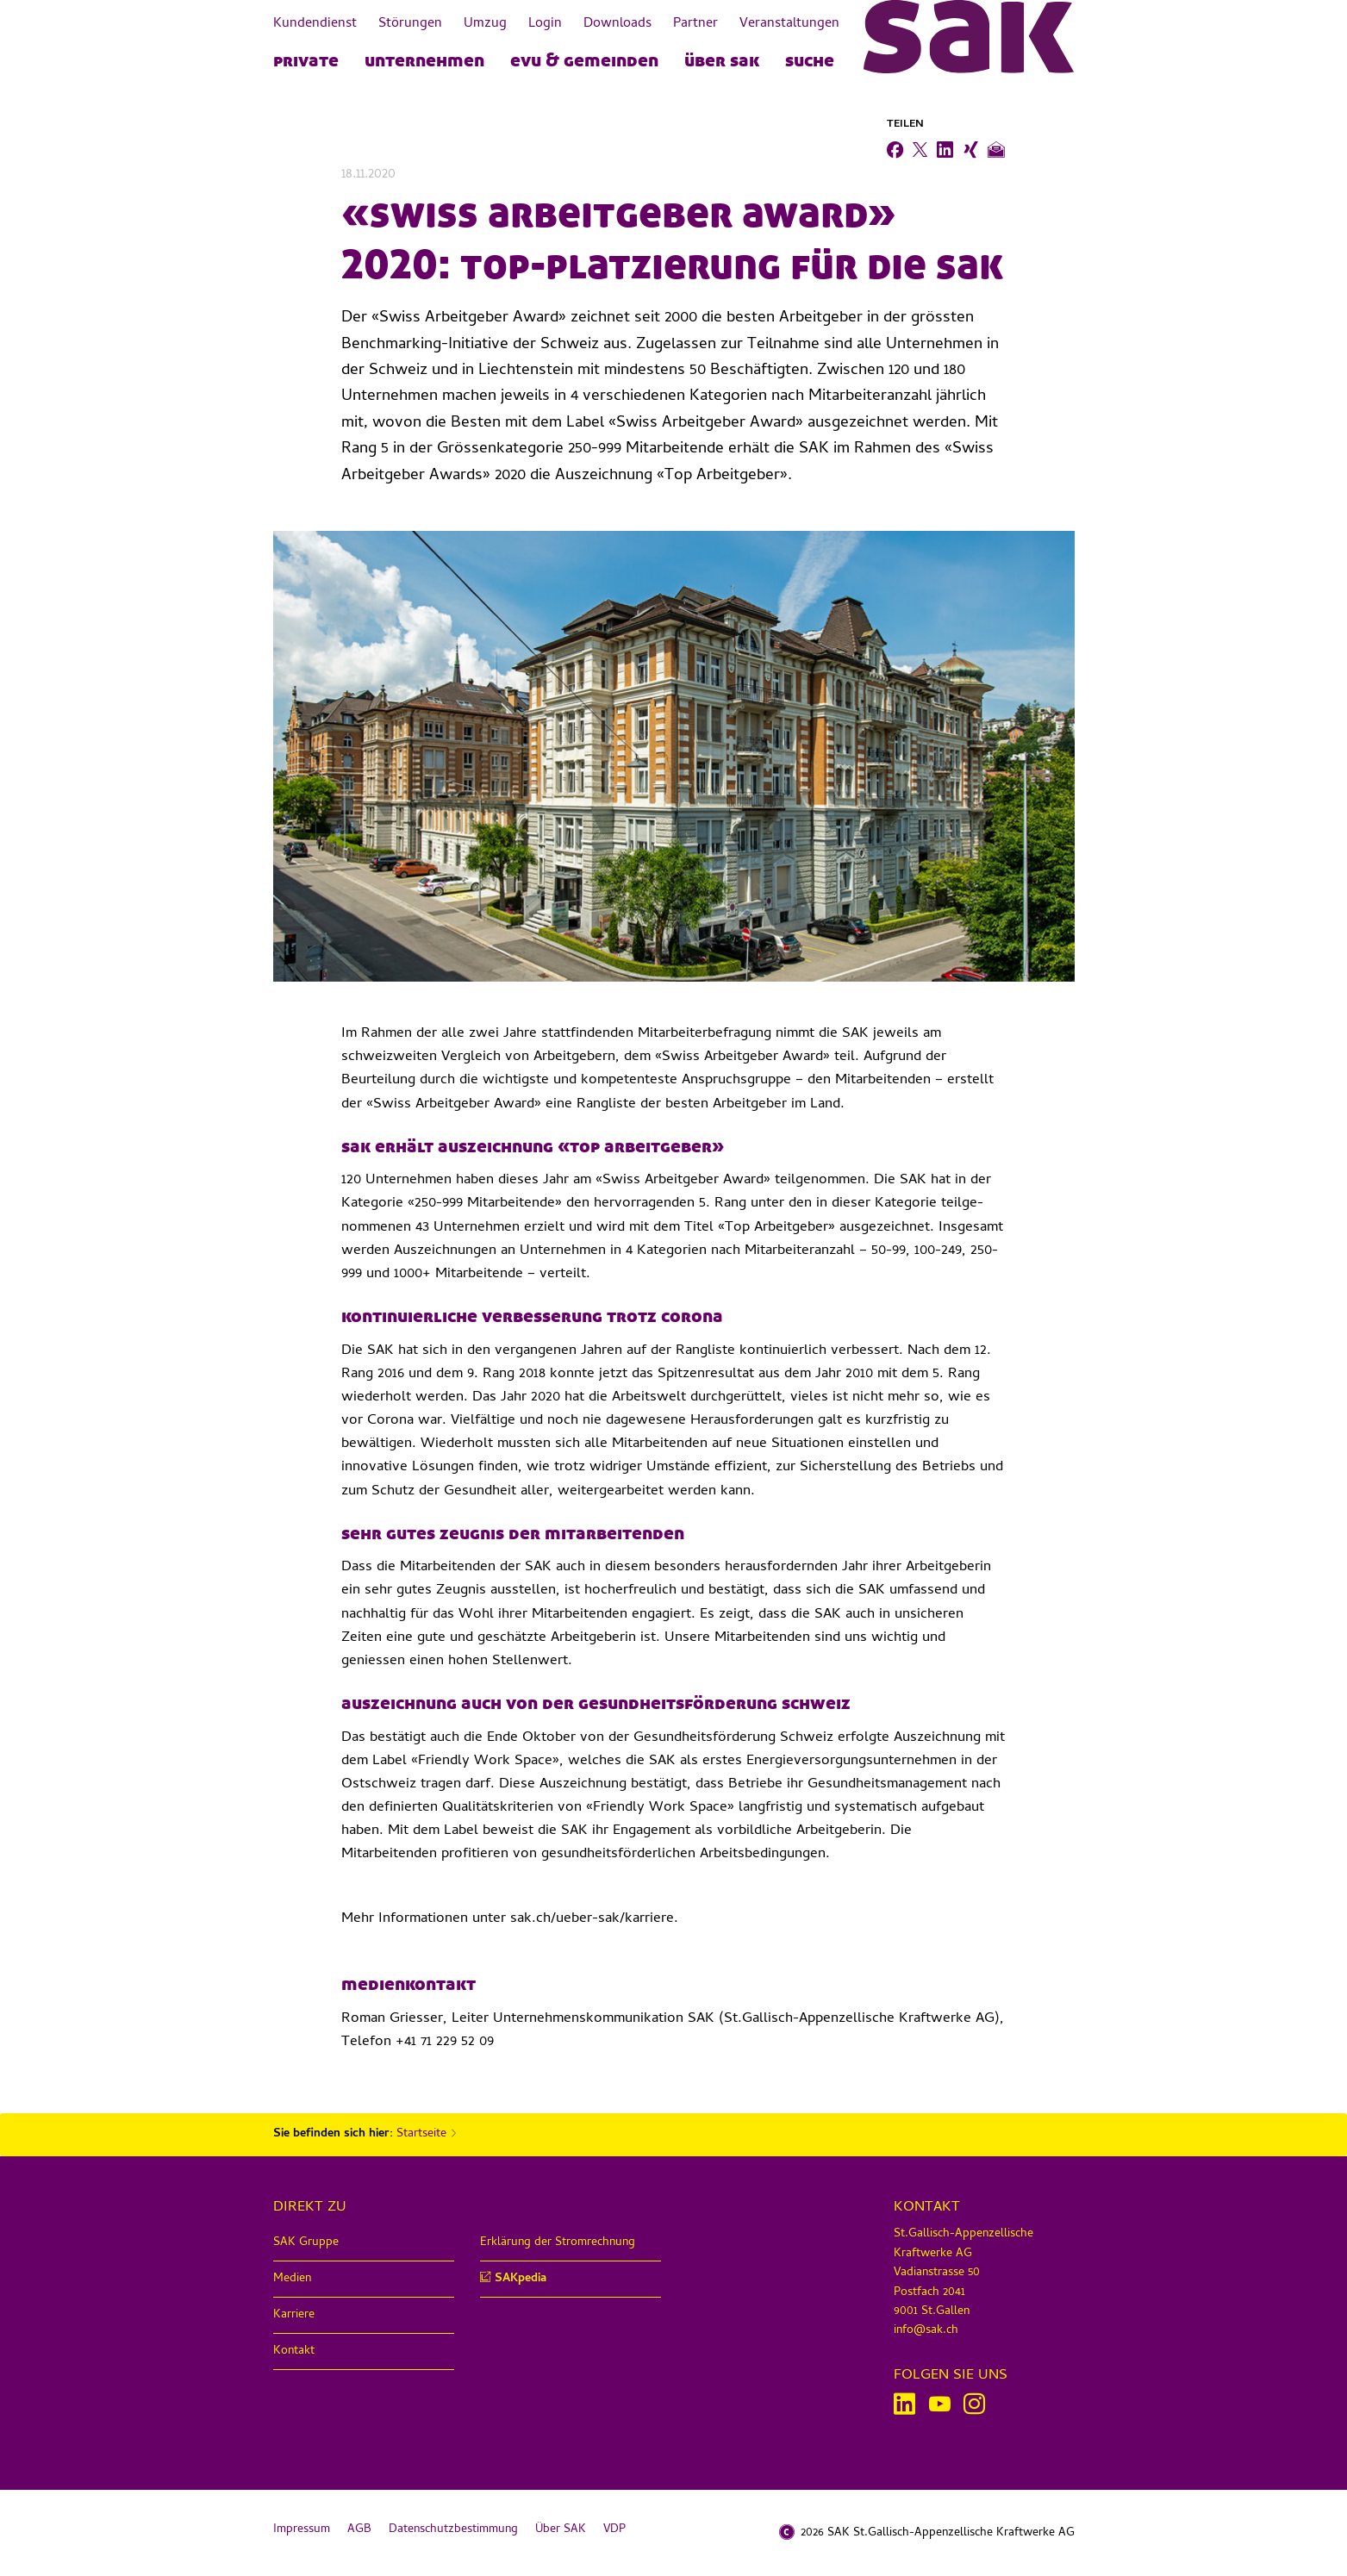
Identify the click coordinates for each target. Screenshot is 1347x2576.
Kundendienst (315, 24)
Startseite (421, 2134)
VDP (614, 2530)
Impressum (301, 2530)
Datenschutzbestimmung (453, 2530)
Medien (292, 2279)
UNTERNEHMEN (424, 59)
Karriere (294, 2315)
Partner (695, 24)
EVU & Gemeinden (584, 59)
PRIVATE (306, 59)
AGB (359, 2530)
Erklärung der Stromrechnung (557, 2243)
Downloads (617, 24)
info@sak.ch (926, 2331)
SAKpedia (520, 2279)
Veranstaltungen (789, 24)
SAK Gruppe (306, 2243)
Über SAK (721, 59)
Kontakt (294, 2351)
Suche (809, 59)
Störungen (410, 24)
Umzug (485, 24)
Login (545, 24)
